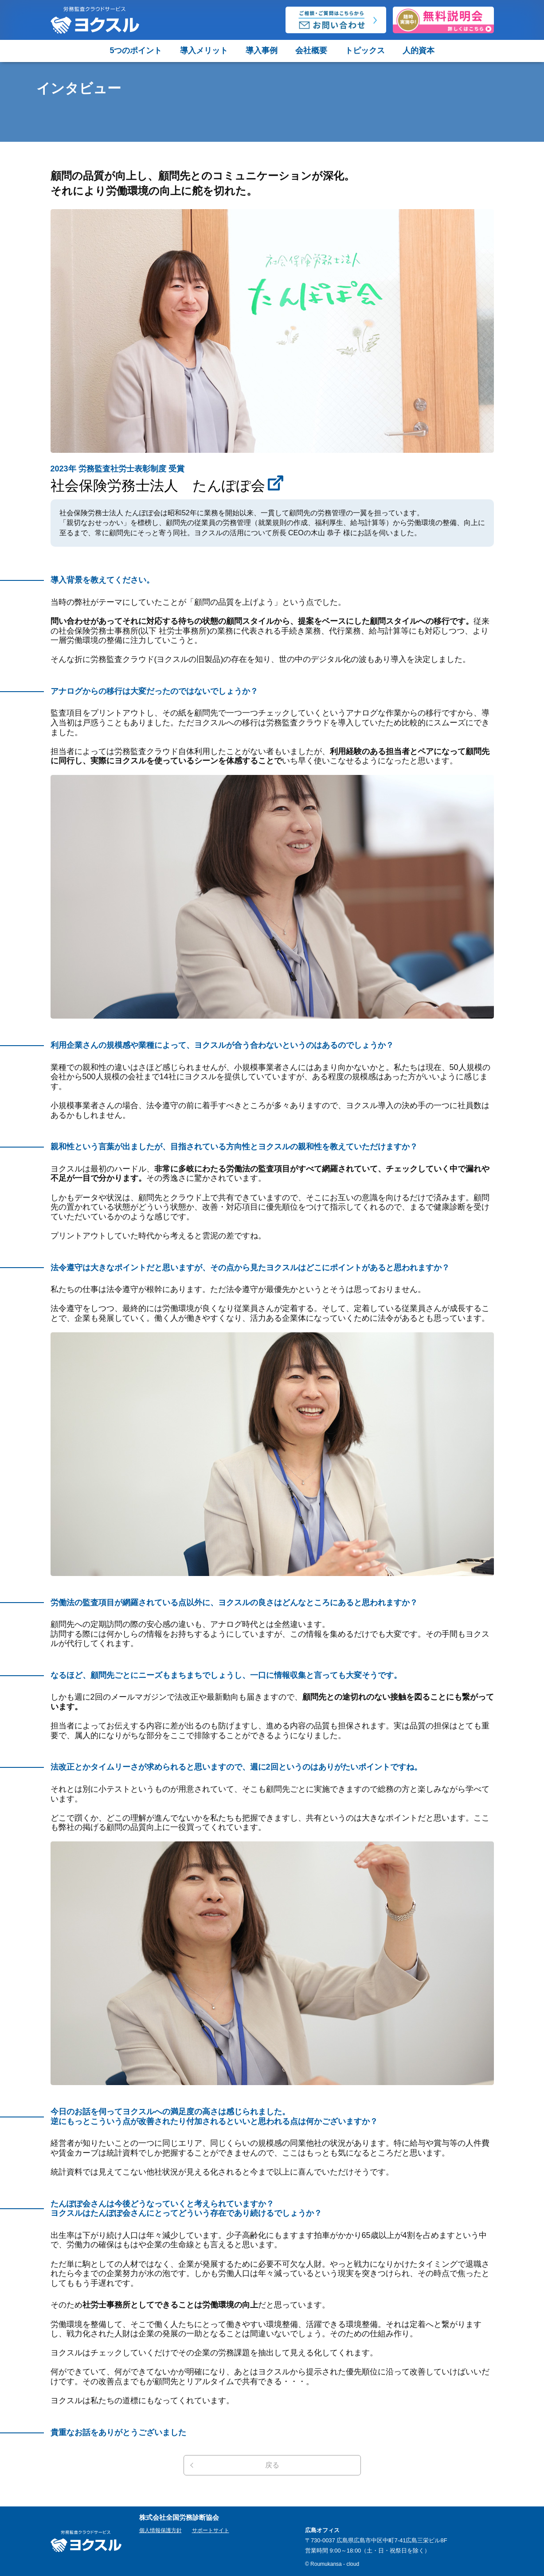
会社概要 (311, 50)
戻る (272, 2465)
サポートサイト (210, 2530)
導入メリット (204, 50)
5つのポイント (136, 50)
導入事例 (262, 50)
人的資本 (418, 50)
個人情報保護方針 (160, 2530)
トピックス (365, 50)
